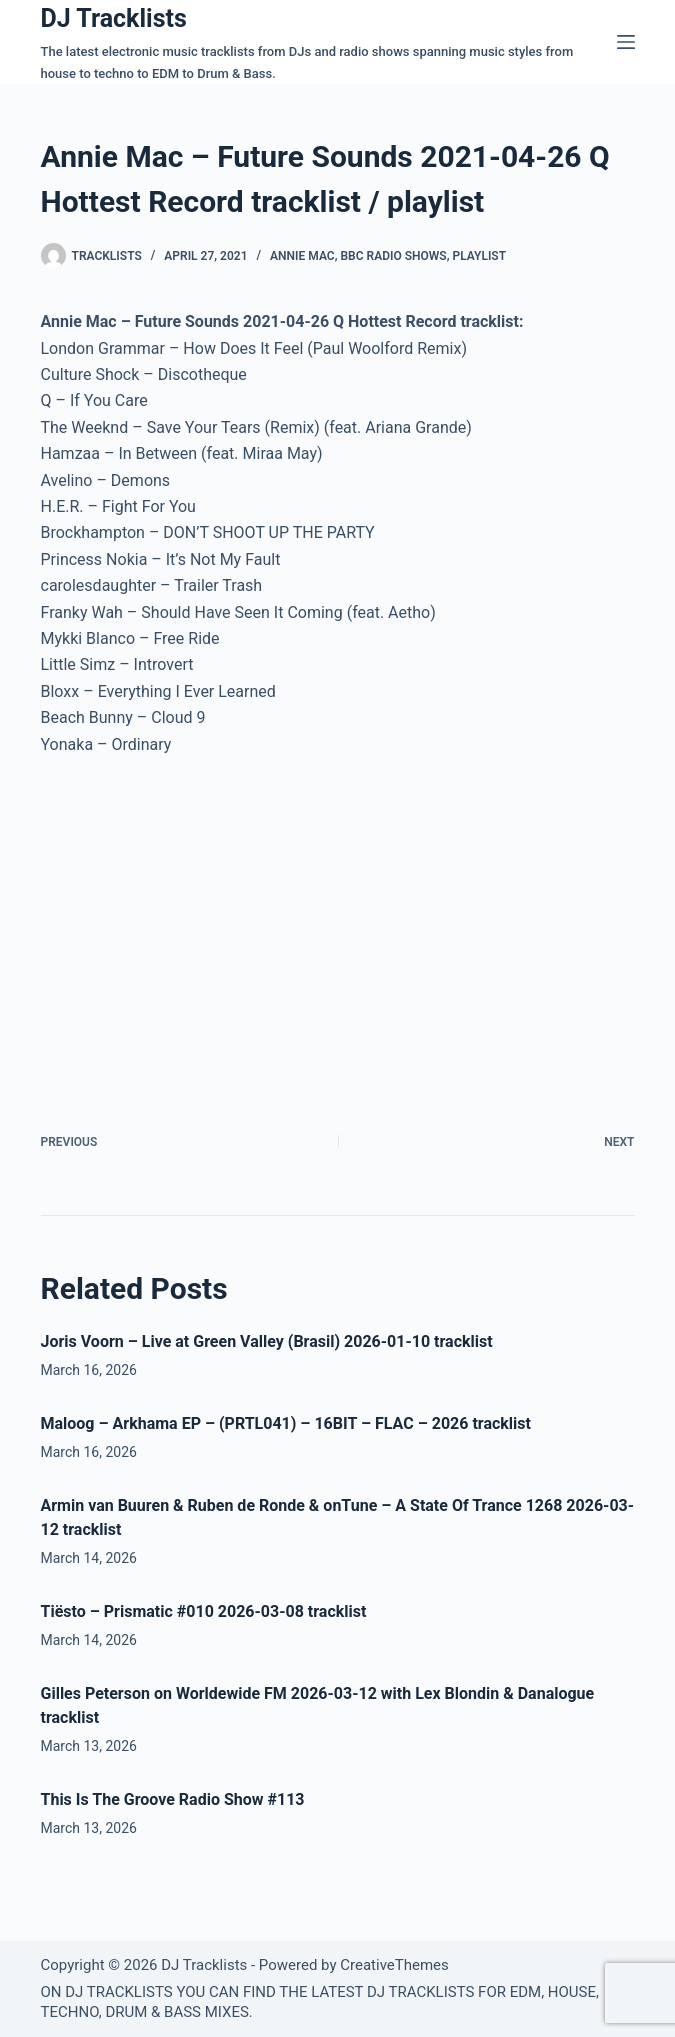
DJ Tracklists (114, 18)
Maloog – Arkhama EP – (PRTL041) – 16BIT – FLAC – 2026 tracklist (286, 1423)
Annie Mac (302, 256)
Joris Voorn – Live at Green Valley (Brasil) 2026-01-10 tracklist (267, 1341)
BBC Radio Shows (393, 256)
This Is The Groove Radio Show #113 (173, 1799)
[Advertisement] (209, 922)
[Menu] (626, 42)
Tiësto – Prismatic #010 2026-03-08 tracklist (204, 1611)
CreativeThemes (394, 1965)
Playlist (479, 256)
